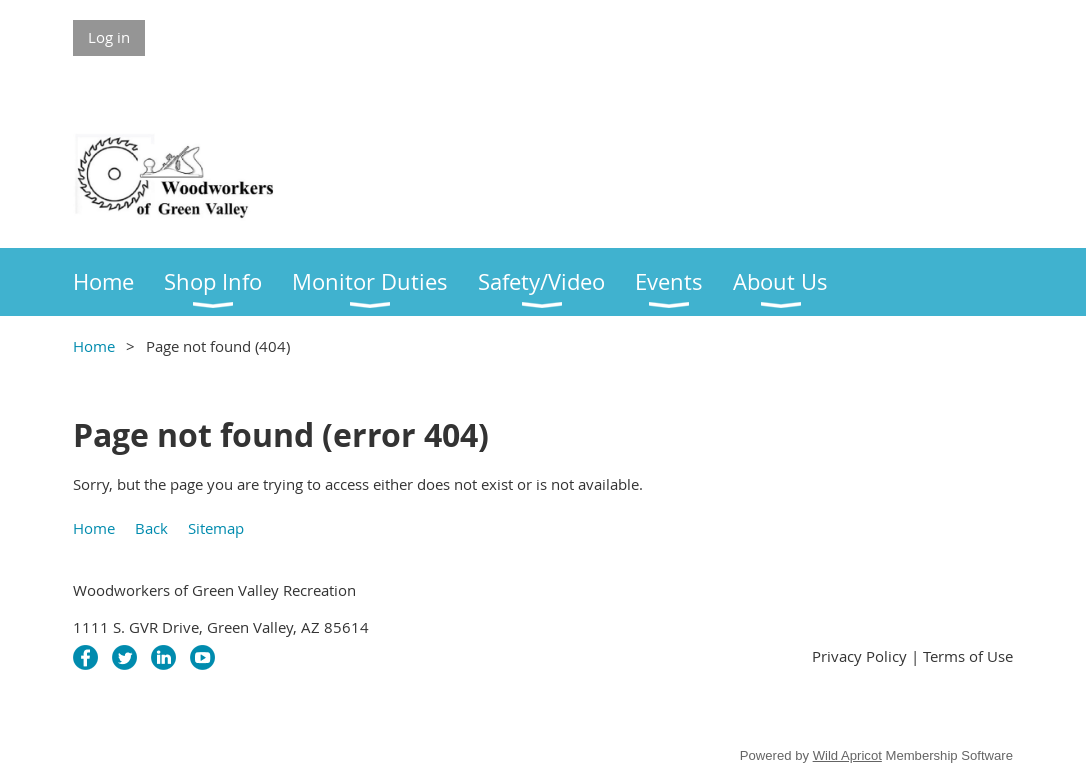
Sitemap (216, 528)
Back (151, 528)
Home (94, 346)
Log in (109, 37)
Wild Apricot (847, 755)
